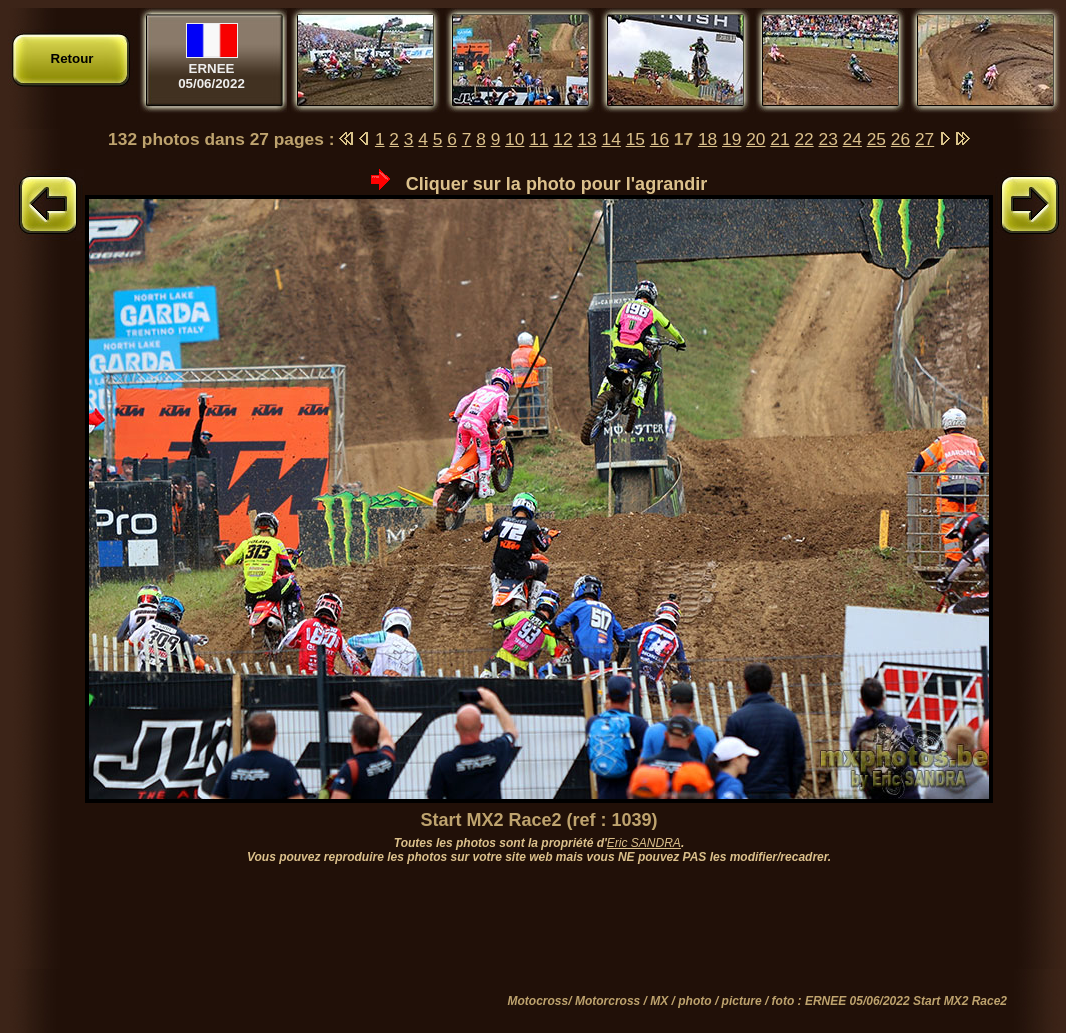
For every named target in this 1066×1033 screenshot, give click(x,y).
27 (924, 139)
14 (611, 139)
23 (828, 139)
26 (900, 139)
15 (635, 139)
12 (562, 139)
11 (538, 139)
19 (731, 139)
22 (803, 139)
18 (707, 139)
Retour (72, 58)
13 (586, 139)
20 (755, 139)
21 (779, 139)
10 (514, 139)
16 (659, 139)
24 (852, 139)
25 (876, 139)
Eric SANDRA (644, 843)
